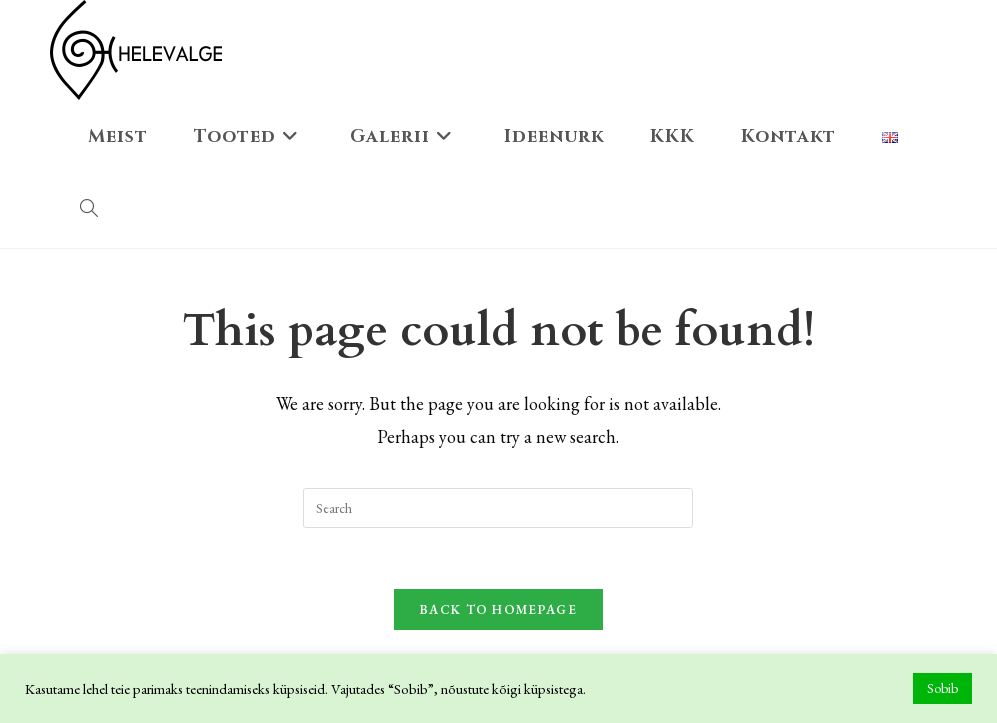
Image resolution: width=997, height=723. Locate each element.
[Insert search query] (498, 508)
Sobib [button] (942, 688)
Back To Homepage (498, 609)
